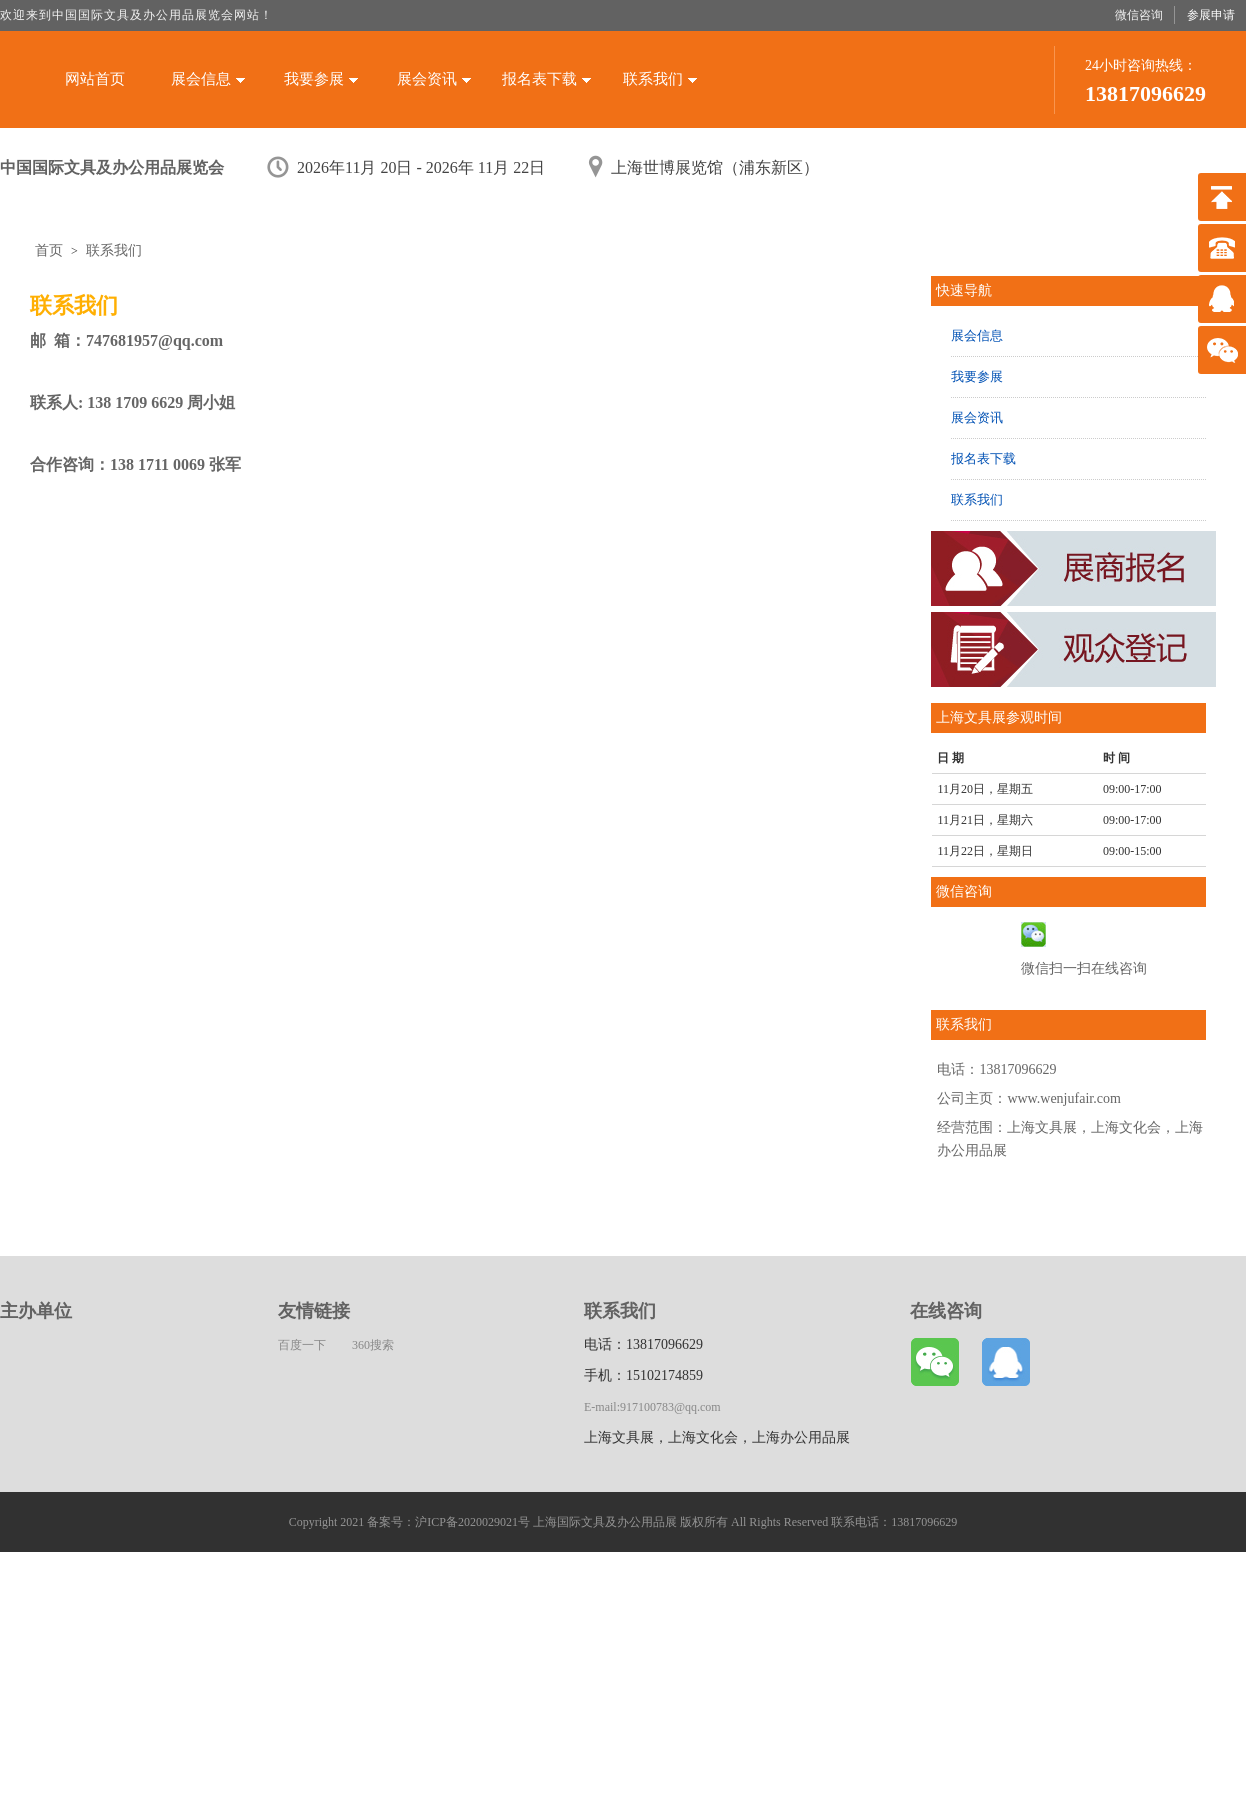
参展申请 (1211, 15)
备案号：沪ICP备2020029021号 (448, 1522)
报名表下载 (546, 79)
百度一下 (302, 1345)
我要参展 (321, 79)
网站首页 (95, 79)
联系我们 (660, 79)
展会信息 (208, 79)
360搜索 (373, 1345)
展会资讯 (434, 79)
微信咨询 (1139, 15)
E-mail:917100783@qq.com (652, 1407)
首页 (49, 250)
